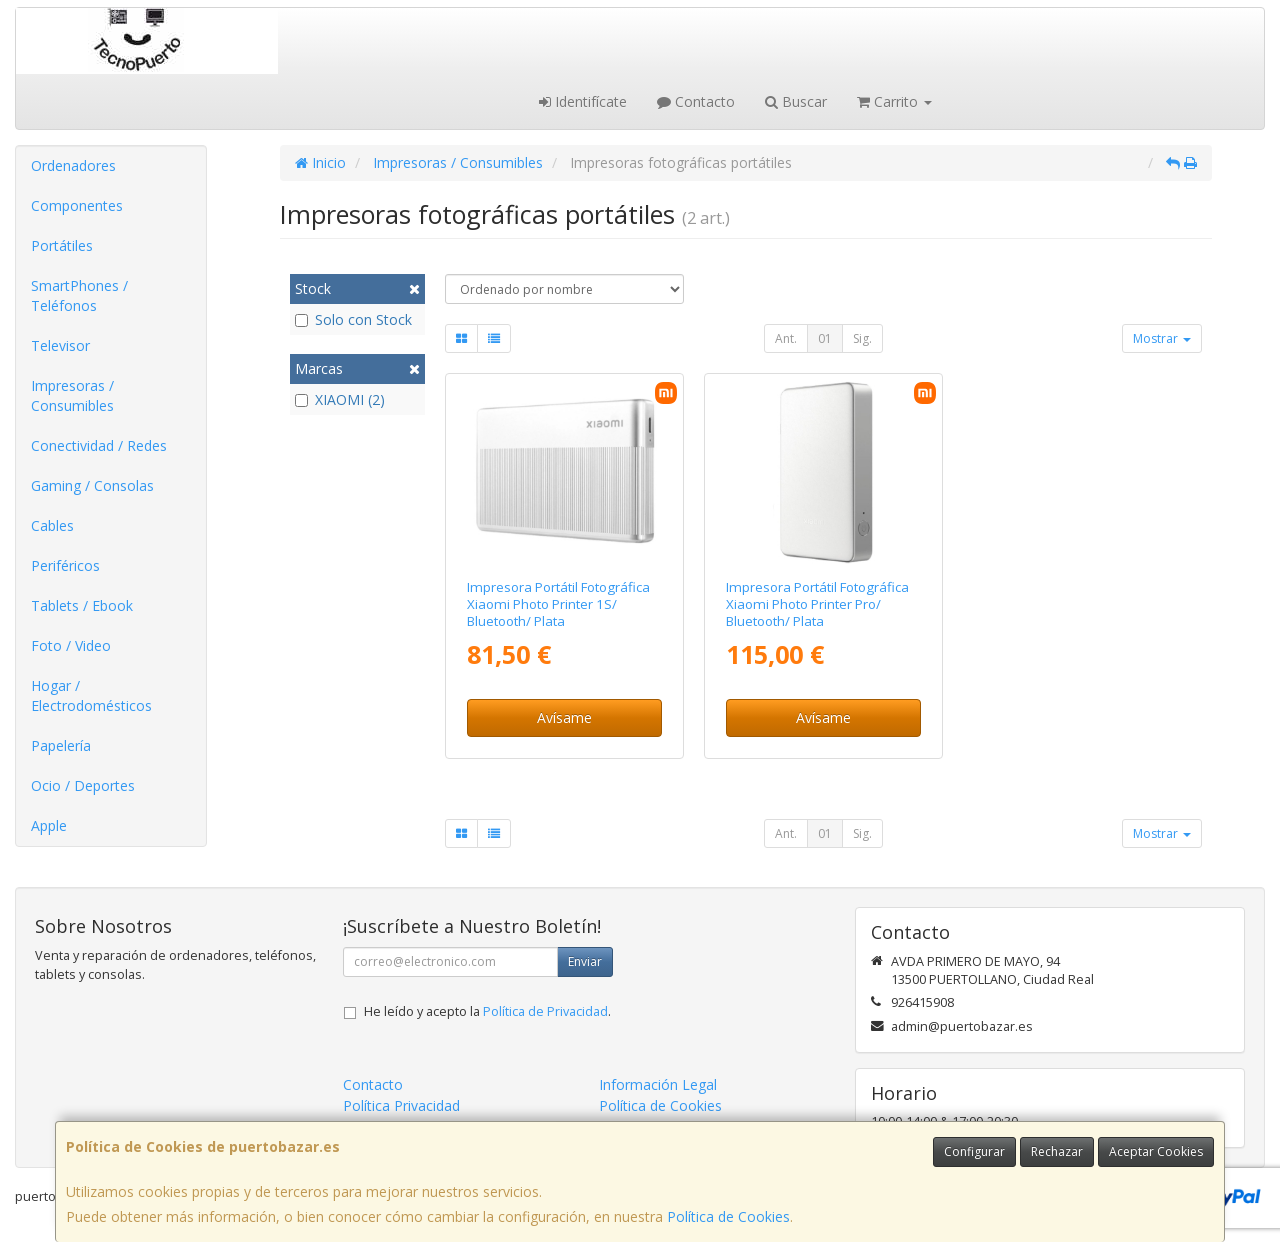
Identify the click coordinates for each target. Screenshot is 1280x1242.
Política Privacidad (401, 1105)
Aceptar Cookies (1156, 1151)
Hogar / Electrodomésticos (91, 695)
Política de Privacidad (545, 1011)
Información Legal (658, 1084)
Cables (52, 525)
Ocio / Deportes (83, 785)
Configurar (974, 1151)
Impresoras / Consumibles (72, 395)
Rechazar (1057, 1151)
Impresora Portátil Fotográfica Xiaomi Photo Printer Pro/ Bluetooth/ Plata (817, 604)
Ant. (786, 338)
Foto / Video (71, 645)
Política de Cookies (728, 1216)
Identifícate (583, 101)
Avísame (564, 717)
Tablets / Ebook (82, 605)
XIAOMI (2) (340, 399)
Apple (49, 825)
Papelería (61, 745)
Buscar (796, 101)
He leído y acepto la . (487, 1011)
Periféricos (65, 565)
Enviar (585, 961)
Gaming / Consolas (92, 485)
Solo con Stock (353, 319)
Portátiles (62, 245)
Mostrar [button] (1162, 338)
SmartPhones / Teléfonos (79, 295)
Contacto (696, 101)
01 (825, 338)
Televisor (60, 345)
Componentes (77, 205)
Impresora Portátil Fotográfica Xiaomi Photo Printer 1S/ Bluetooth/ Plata (558, 604)
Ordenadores (73, 165)
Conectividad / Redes (99, 445)
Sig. (862, 338)
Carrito (894, 101)
